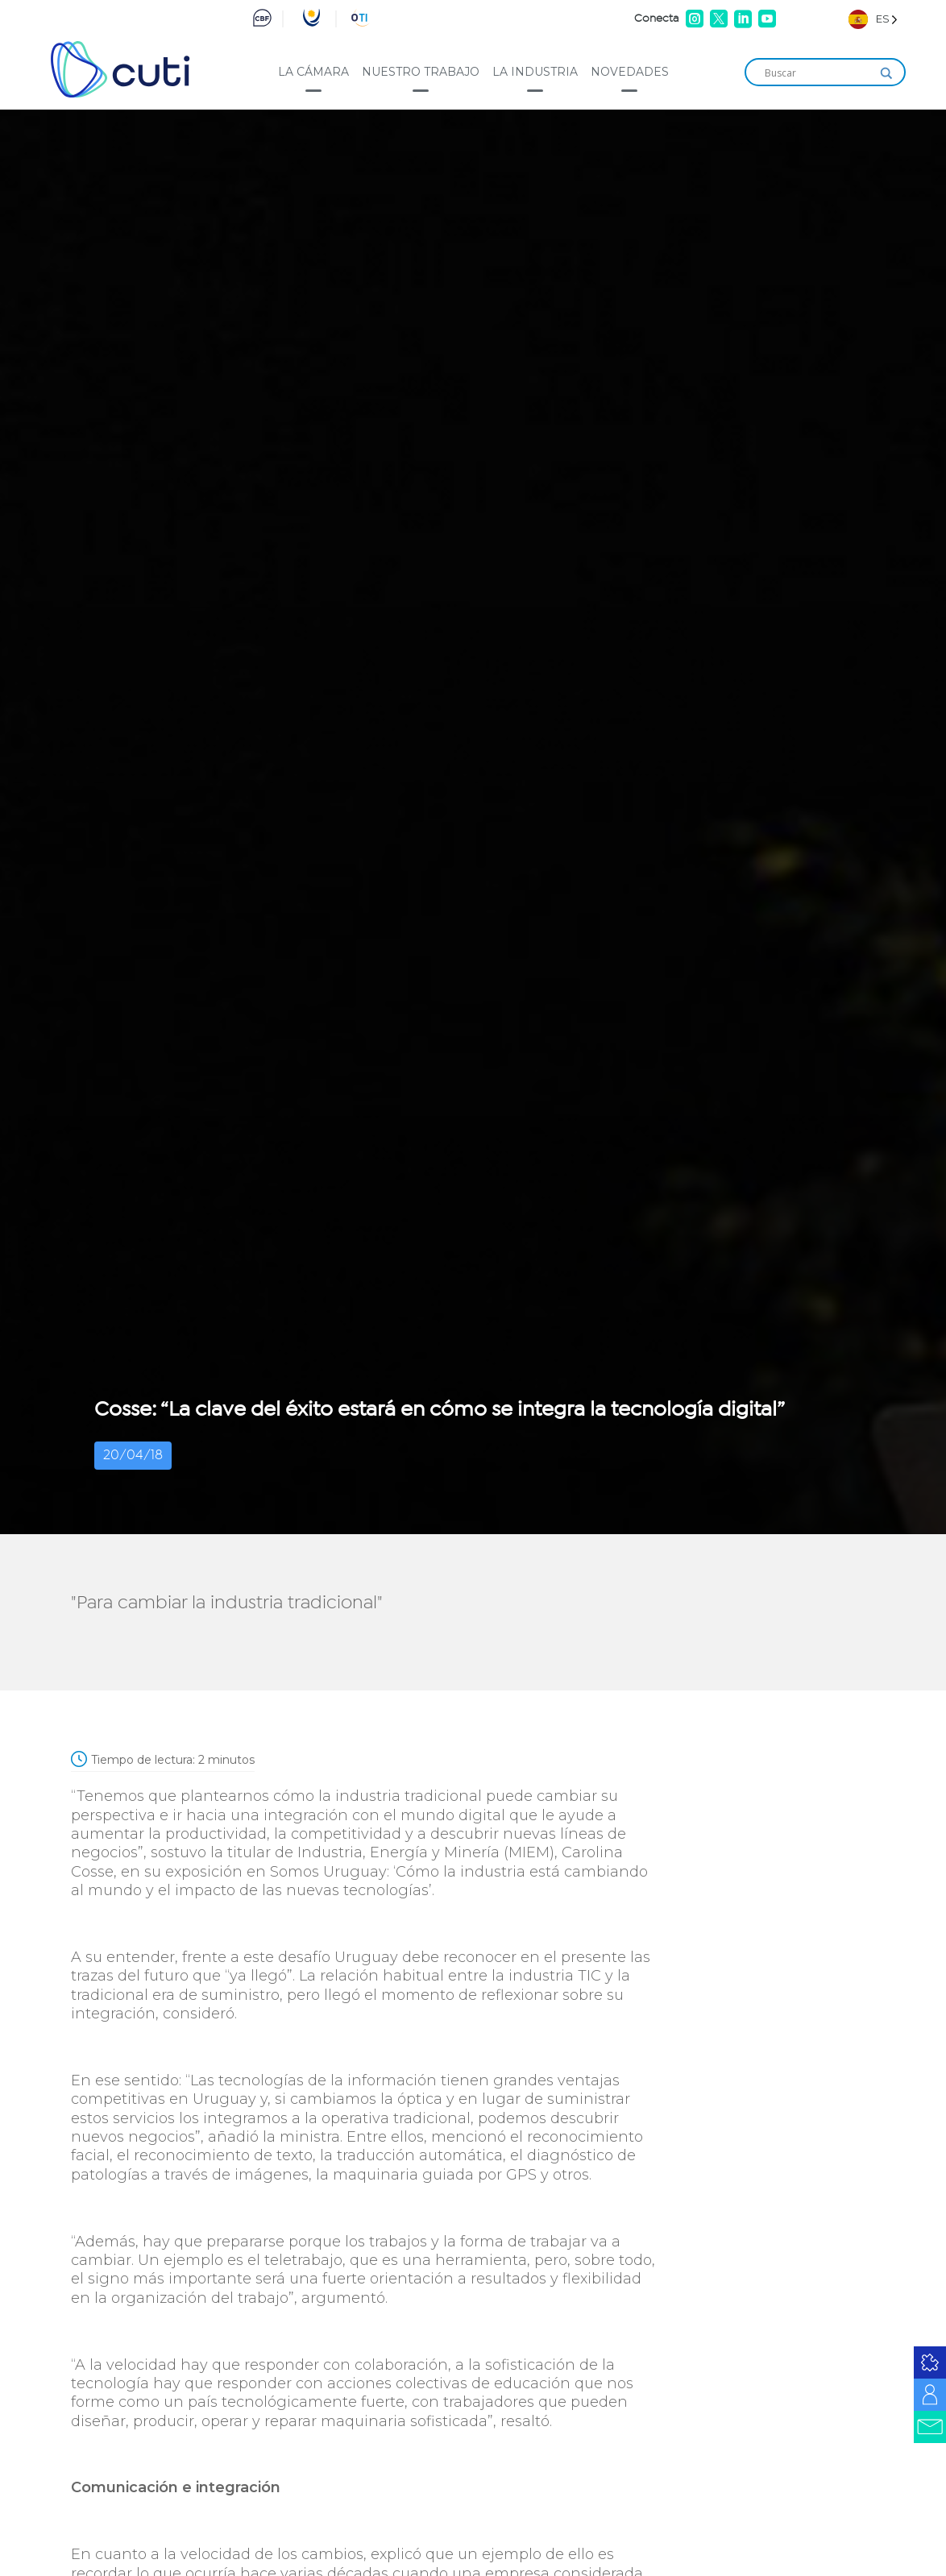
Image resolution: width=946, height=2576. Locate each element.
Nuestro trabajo (420, 71)
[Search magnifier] (886, 73)
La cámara (313, 71)
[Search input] (818, 73)
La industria (535, 71)
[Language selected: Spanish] (873, 19)
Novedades (630, 71)
